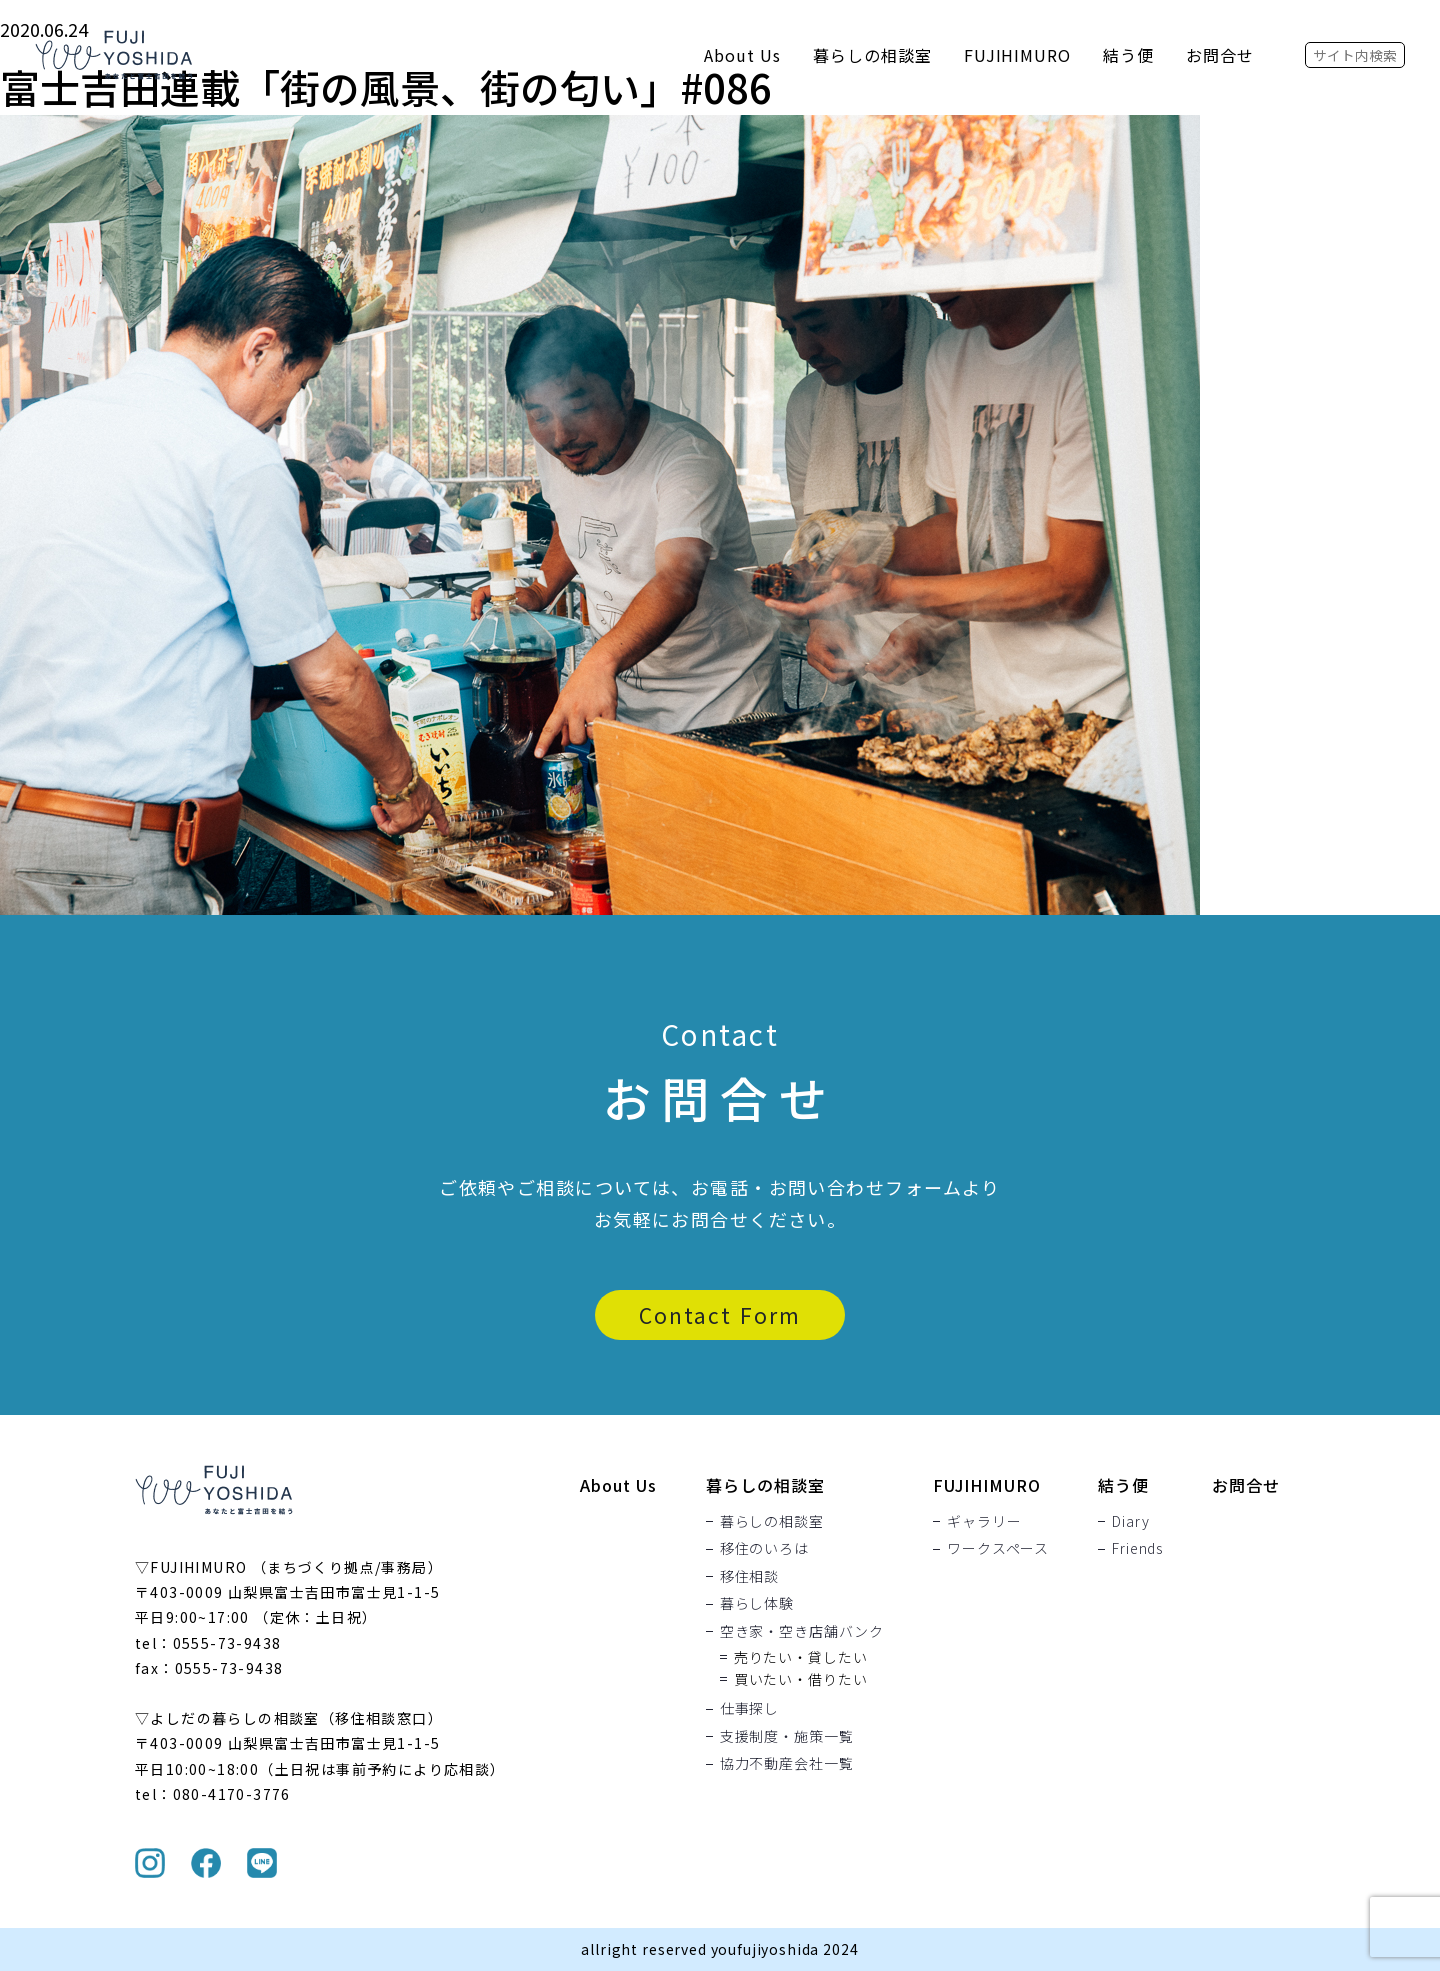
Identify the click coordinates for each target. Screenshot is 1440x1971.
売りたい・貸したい (801, 1657)
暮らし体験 (757, 1604)
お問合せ (1220, 55)
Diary (1130, 1521)
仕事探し (749, 1709)
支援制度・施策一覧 (787, 1736)
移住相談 (749, 1576)
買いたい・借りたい (801, 1679)
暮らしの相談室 (872, 55)
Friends (1137, 1549)
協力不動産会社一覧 (787, 1764)
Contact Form (720, 1315)
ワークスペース (998, 1549)
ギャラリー (984, 1521)
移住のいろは (764, 1549)
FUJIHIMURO (1018, 55)
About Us (742, 55)
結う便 (1128, 55)
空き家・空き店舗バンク (802, 1631)
